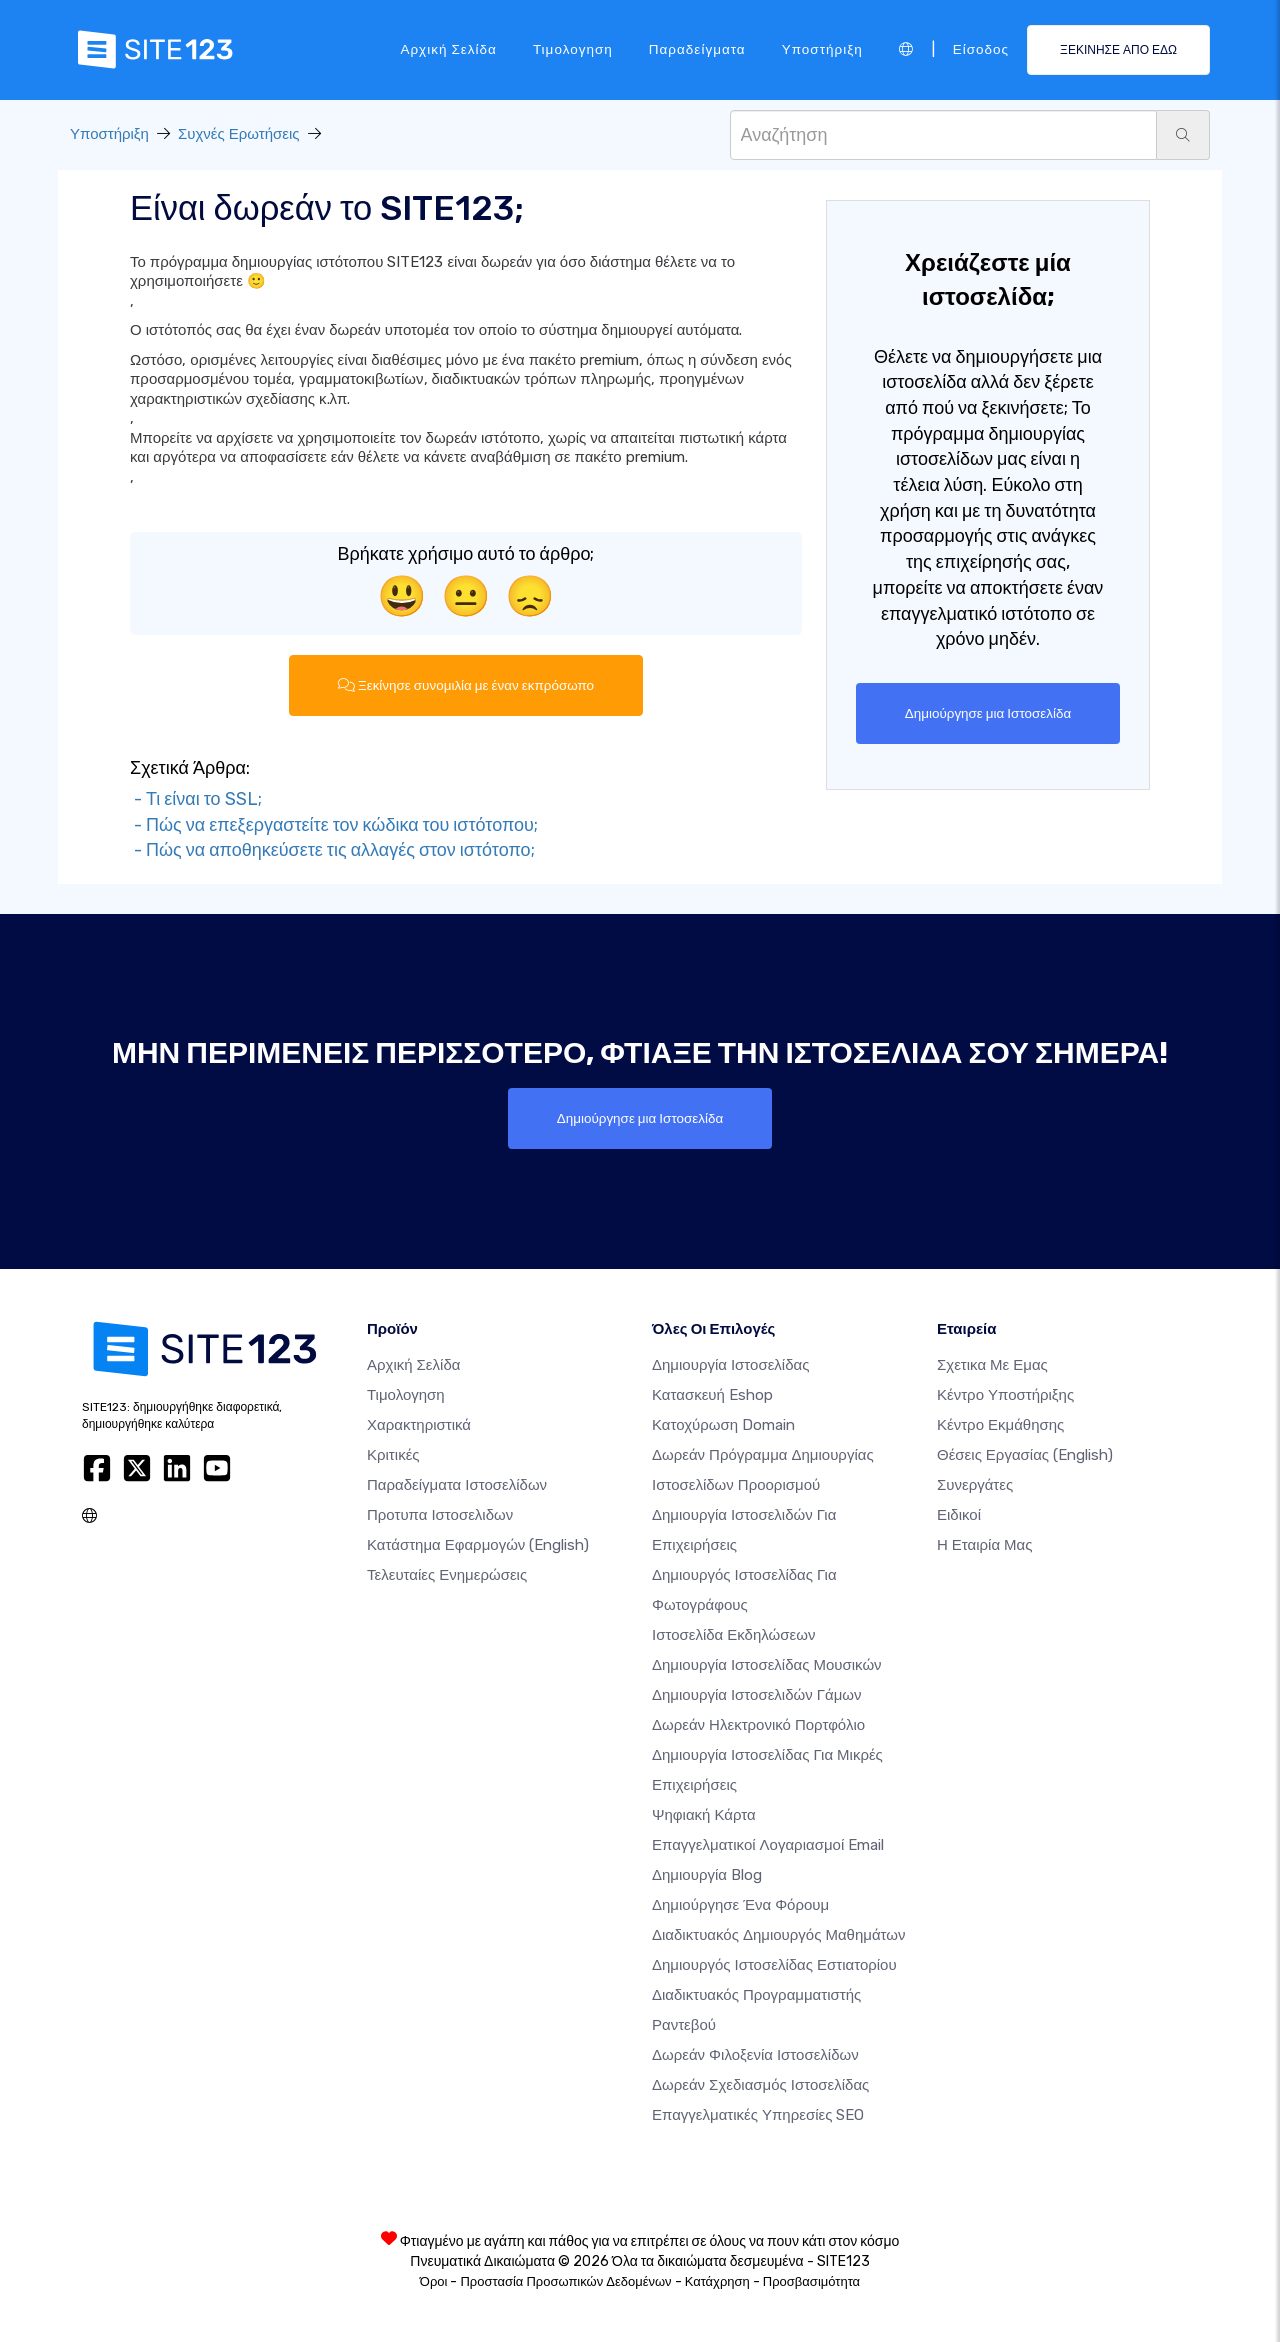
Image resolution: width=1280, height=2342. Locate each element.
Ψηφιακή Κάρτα (704, 1815)
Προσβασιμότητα (811, 2281)
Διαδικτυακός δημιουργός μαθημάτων (778, 1935)
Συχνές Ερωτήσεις (239, 134)
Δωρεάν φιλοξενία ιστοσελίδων (755, 2055)
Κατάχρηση (717, 2281)
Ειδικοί (959, 1515)
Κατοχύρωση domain (723, 1425)
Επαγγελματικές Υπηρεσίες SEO (758, 2115)
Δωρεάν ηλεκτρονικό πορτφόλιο (758, 1725)
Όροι (434, 2281)
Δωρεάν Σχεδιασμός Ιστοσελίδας (760, 2085)
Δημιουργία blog (707, 1875)
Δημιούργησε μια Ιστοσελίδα (987, 713)
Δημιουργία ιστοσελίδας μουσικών (767, 1665)
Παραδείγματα (697, 49)
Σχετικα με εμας (992, 1365)
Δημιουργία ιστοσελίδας (730, 1365)
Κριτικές (393, 1455)
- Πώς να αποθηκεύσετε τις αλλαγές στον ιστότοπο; (332, 850)
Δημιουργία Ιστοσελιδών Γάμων (757, 1695)
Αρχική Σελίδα (448, 49)
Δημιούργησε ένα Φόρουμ (740, 1905)
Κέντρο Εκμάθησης (1000, 1425)
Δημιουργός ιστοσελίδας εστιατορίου (774, 1965)
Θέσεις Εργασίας (1025, 1455)
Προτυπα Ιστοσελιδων (440, 1515)
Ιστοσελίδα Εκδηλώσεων (733, 1635)
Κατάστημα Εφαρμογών (478, 1545)
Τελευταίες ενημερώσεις (447, 1575)
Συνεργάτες (975, 1485)
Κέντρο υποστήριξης (1005, 1395)
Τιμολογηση (573, 49)
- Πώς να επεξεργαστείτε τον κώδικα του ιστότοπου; (334, 825)
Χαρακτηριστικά (419, 1425)
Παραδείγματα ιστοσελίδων (457, 1485)
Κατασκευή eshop (712, 1395)
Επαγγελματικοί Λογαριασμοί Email (768, 1845)
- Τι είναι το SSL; (196, 799)
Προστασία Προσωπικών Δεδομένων (565, 2281)
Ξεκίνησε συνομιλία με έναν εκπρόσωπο (465, 685)
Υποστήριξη (822, 49)
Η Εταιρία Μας (985, 1545)
